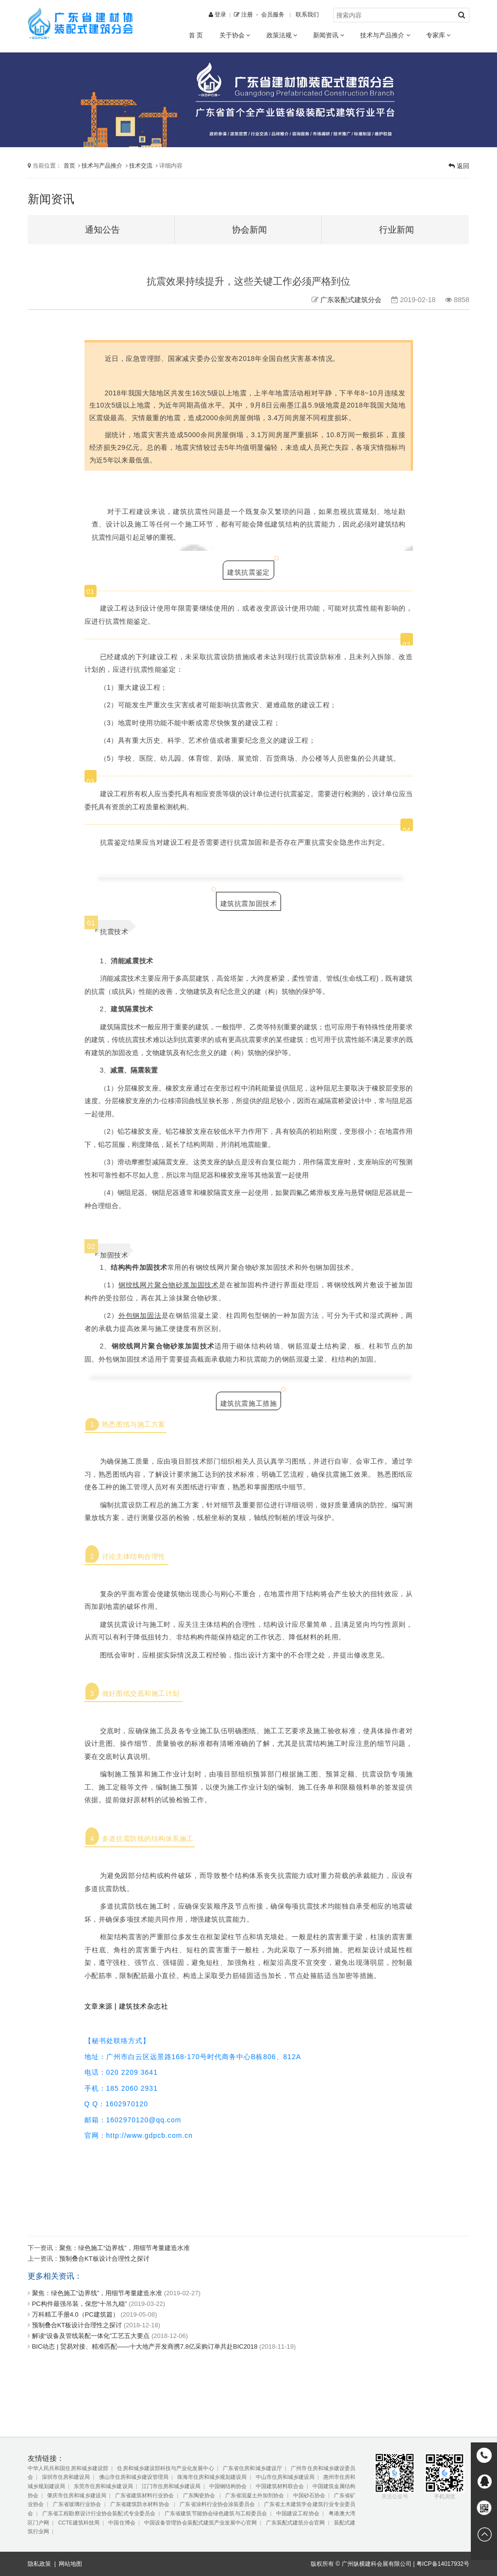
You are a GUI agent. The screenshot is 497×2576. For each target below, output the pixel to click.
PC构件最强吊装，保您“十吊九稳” (79, 2303)
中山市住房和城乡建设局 (285, 2477)
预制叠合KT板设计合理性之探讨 (104, 2258)
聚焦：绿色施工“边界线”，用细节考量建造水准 (124, 2248)
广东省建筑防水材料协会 (140, 2504)
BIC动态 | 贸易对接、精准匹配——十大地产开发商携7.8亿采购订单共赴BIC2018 (145, 2346)
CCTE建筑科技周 (78, 2522)
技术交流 (140, 165)
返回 (458, 166)
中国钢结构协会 (228, 2486)
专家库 (438, 35)
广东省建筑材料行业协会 (144, 2495)
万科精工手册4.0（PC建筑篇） (75, 2314)
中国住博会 (121, 2522)
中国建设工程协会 (297, 2513)
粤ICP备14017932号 (442, 2563)
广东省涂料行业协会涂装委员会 (217, 2504)
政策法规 (281, 35)
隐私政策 (39, 2563)
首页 (69, 165)
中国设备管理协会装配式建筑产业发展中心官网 (200, 2522)
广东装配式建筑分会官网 (295, 2522)
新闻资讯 (328, 35)
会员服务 (272, 14)
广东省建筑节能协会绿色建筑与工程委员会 (216, 2513)
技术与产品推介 (385, 35)
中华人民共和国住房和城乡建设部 (68, 2468)
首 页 (196, 35)
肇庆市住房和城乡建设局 (76, 2495)
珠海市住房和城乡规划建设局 (212, 2477)
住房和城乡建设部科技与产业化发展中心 (165, 2468)
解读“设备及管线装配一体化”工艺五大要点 (91, 2335)
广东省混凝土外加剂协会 (254, 2495)
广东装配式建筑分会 (350, 300)
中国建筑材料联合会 (280, 2486)
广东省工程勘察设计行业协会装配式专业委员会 (98, 2513)
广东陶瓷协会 (199, 2495)
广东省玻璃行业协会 (77, 2504)
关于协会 (234, 35)
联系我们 (307, 14)
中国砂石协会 (309, 2495)
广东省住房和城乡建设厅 (252, 2468)
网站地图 (70, 2563)
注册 (243, 14)
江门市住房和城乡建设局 (171, 2486)
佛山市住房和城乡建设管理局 (133, 2477)
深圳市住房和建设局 (66, 2477)
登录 (217, 14)
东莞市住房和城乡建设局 (103, 2486)
